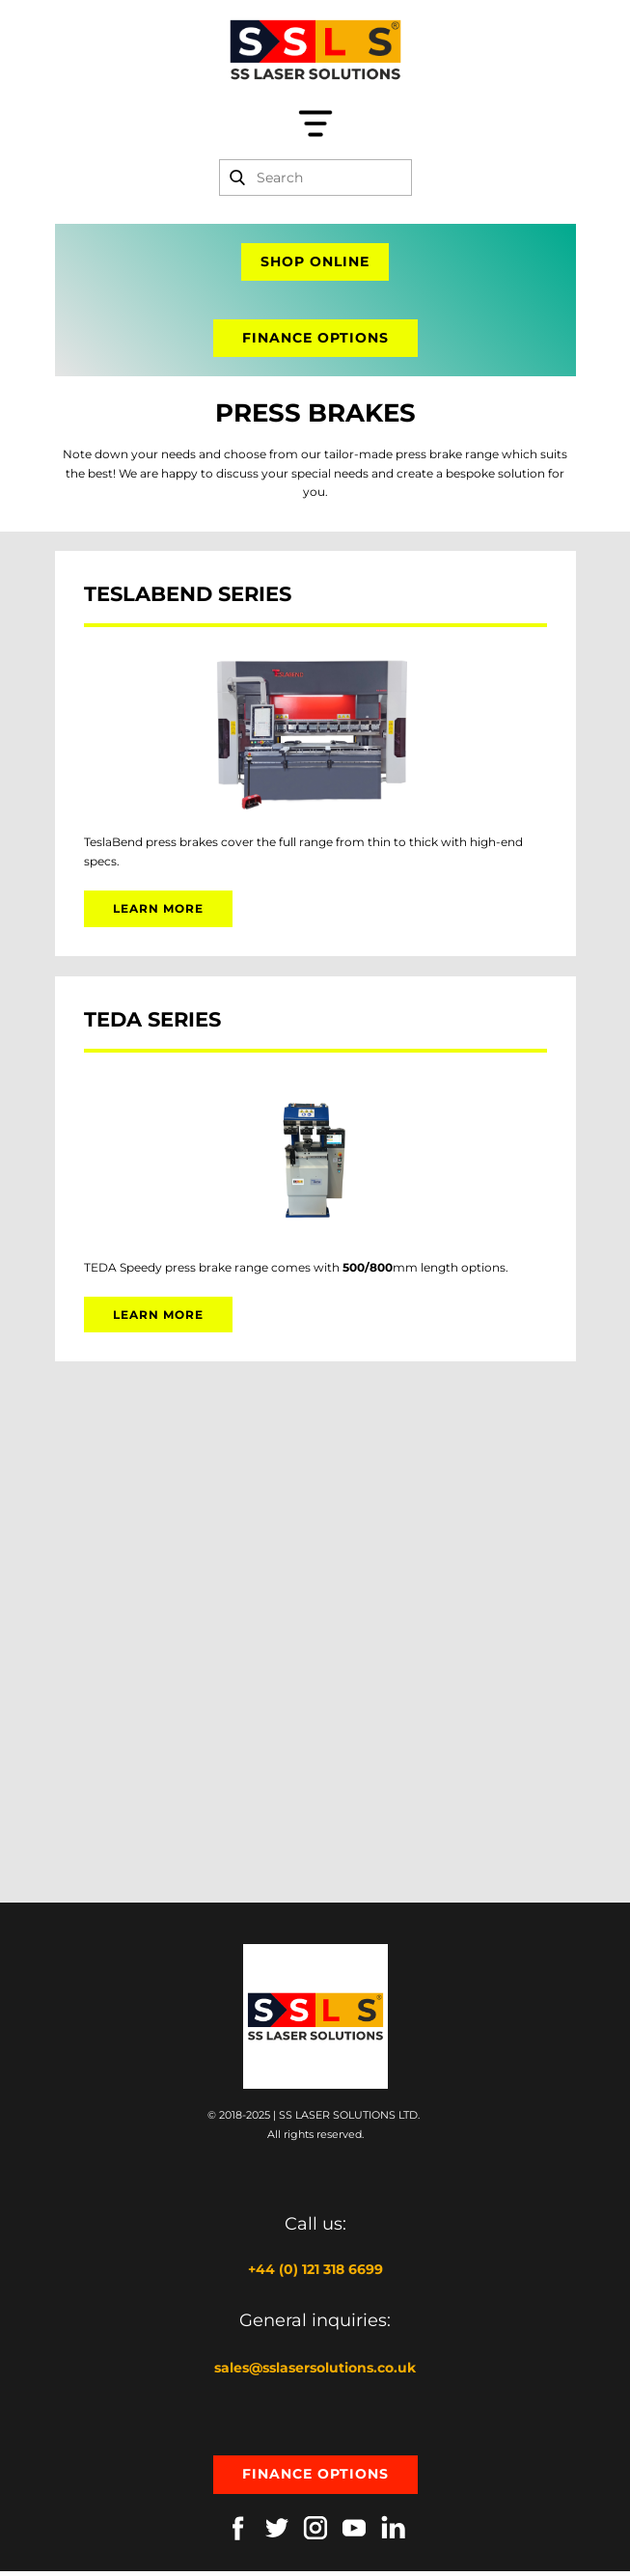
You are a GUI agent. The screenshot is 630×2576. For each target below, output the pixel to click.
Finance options (315, 2473)
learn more (158, 908)
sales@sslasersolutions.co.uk (315, 2367)
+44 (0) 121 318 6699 (315, 2269)
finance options (315, 337)
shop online (315, 261)
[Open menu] (315, 123)
